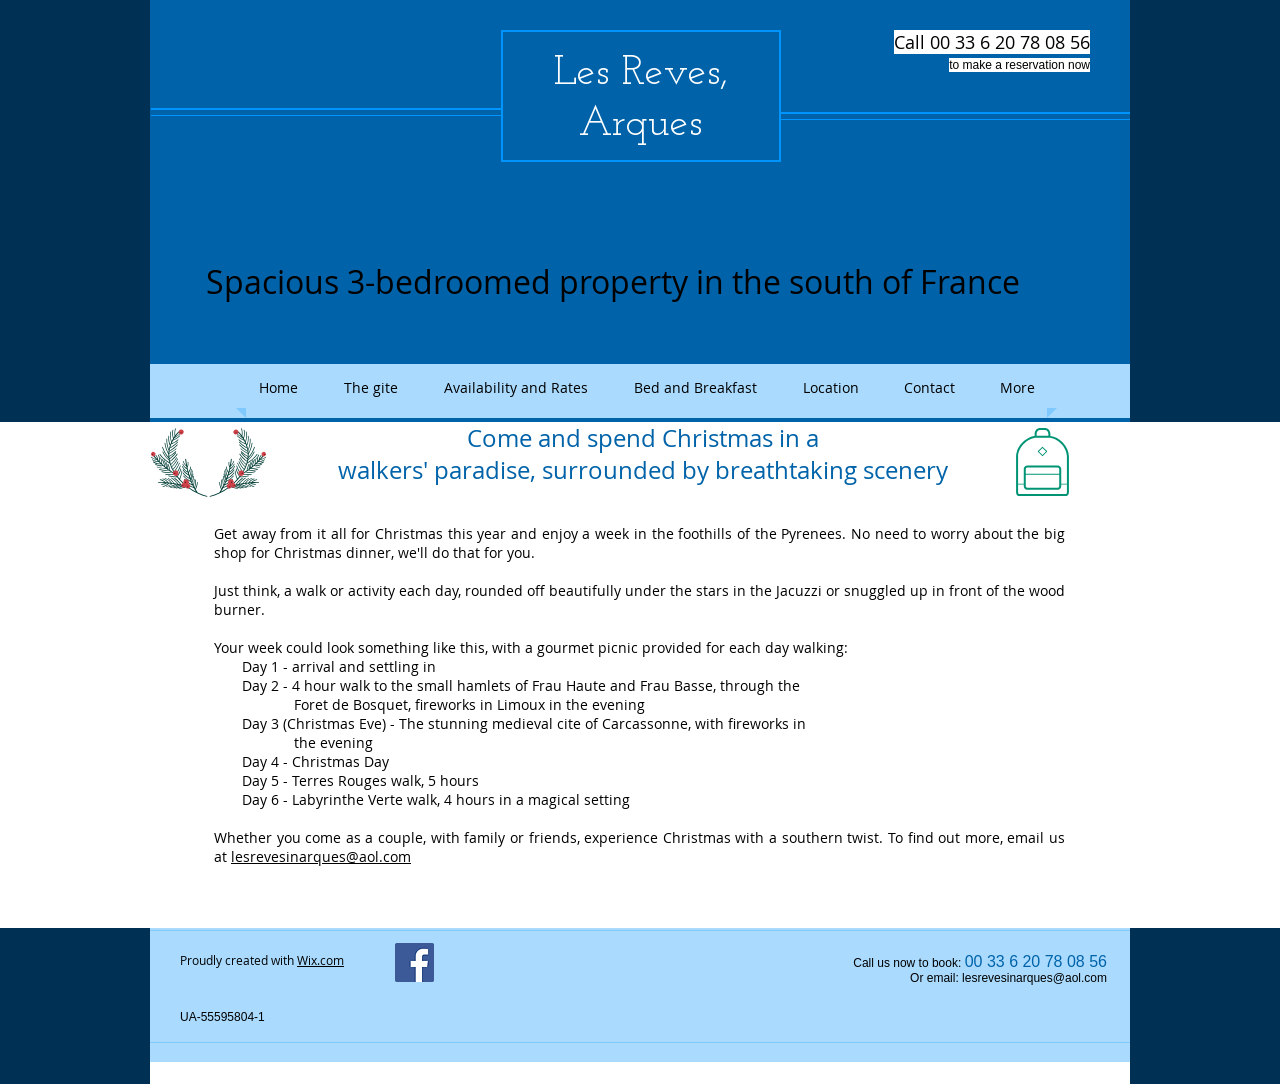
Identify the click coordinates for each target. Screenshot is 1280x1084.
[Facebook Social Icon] (414, 962)
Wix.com (320, 960)
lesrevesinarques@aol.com (321, 856)
